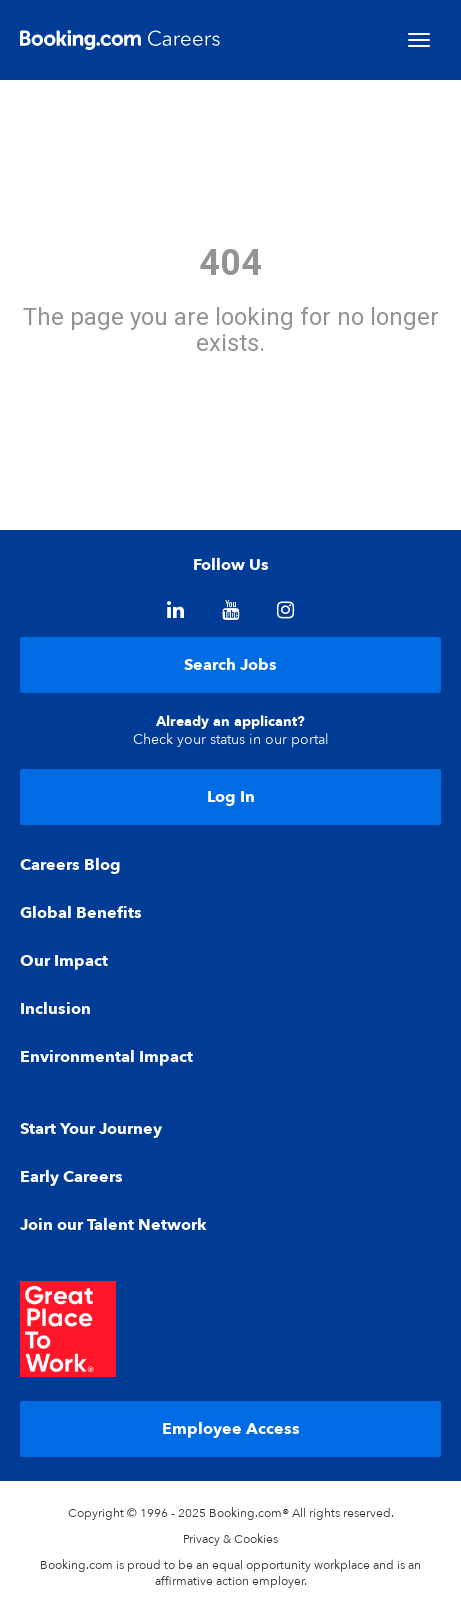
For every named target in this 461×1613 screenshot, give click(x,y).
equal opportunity (261, 1565)
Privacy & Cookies (230, 1539)
